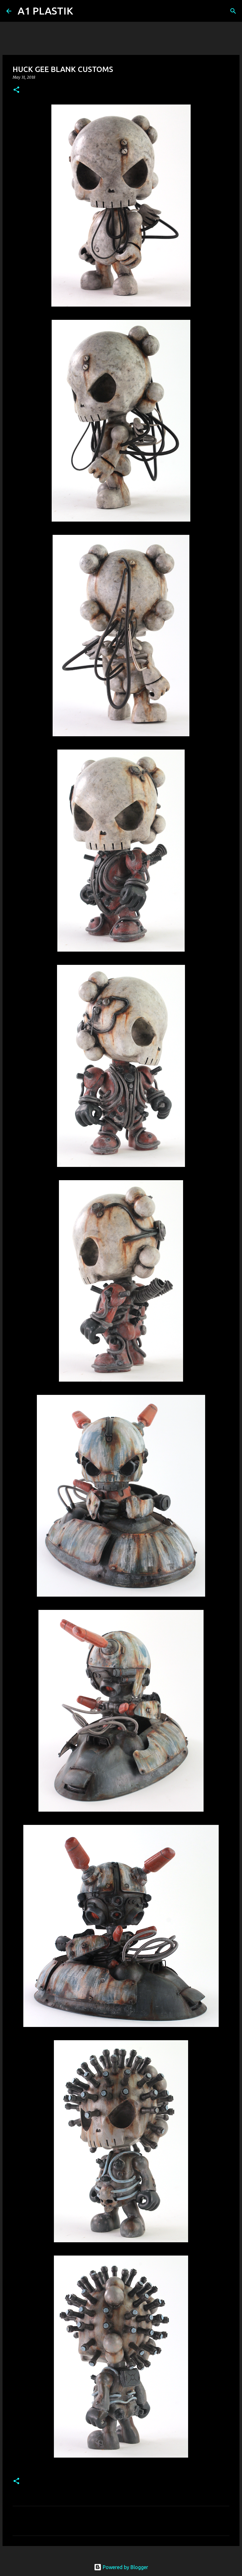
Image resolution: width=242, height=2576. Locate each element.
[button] (16, 90)
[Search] (82, 11)
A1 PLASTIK (45, 10)
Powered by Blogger (121, 2567)
